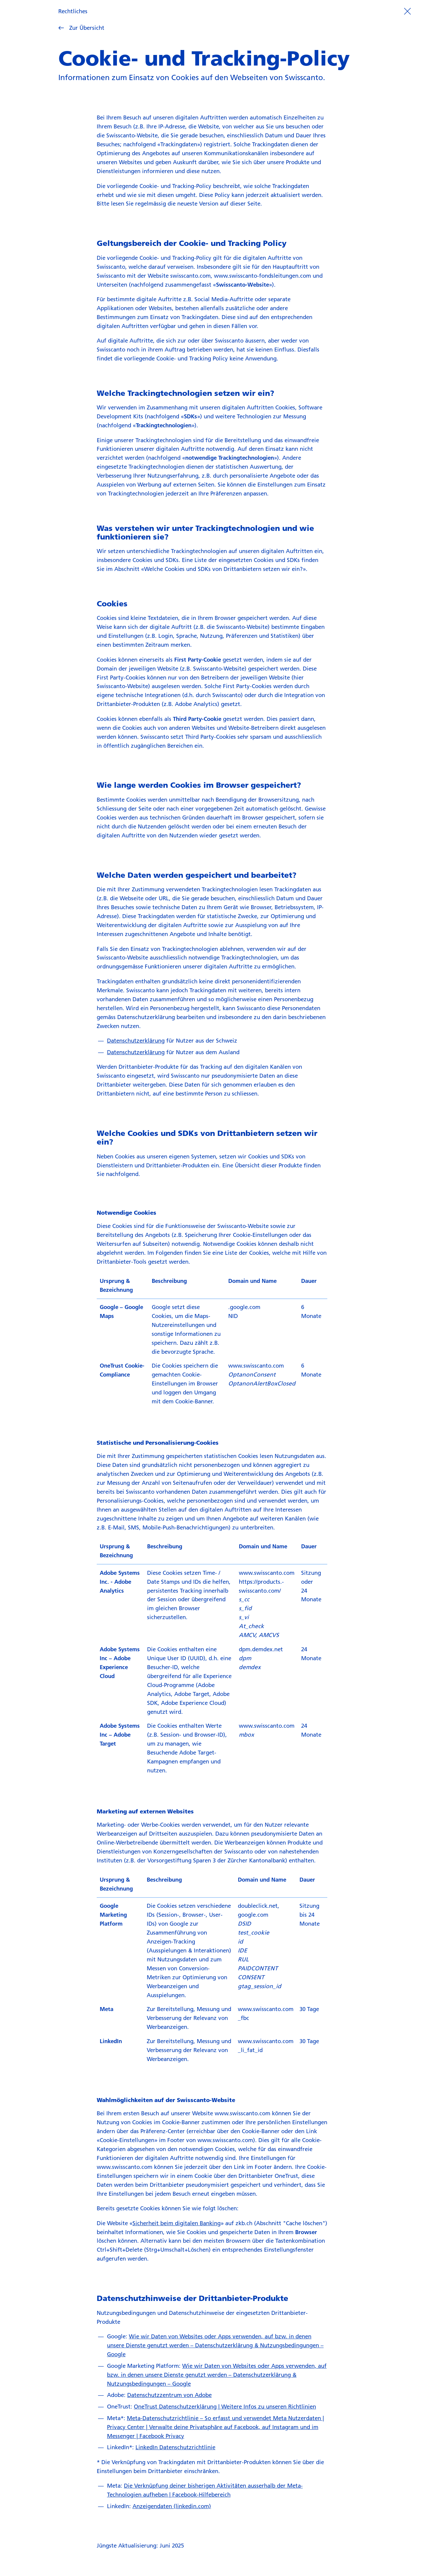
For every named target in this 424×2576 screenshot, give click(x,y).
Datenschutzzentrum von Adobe (169, 2394)
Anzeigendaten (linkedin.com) (171, 2506)
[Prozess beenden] (407, 10)
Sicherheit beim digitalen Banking (176, 2223)
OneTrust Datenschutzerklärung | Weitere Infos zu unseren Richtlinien (225, 2406)
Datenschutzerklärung (136, 1040)
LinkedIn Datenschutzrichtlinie (175, 2447)
